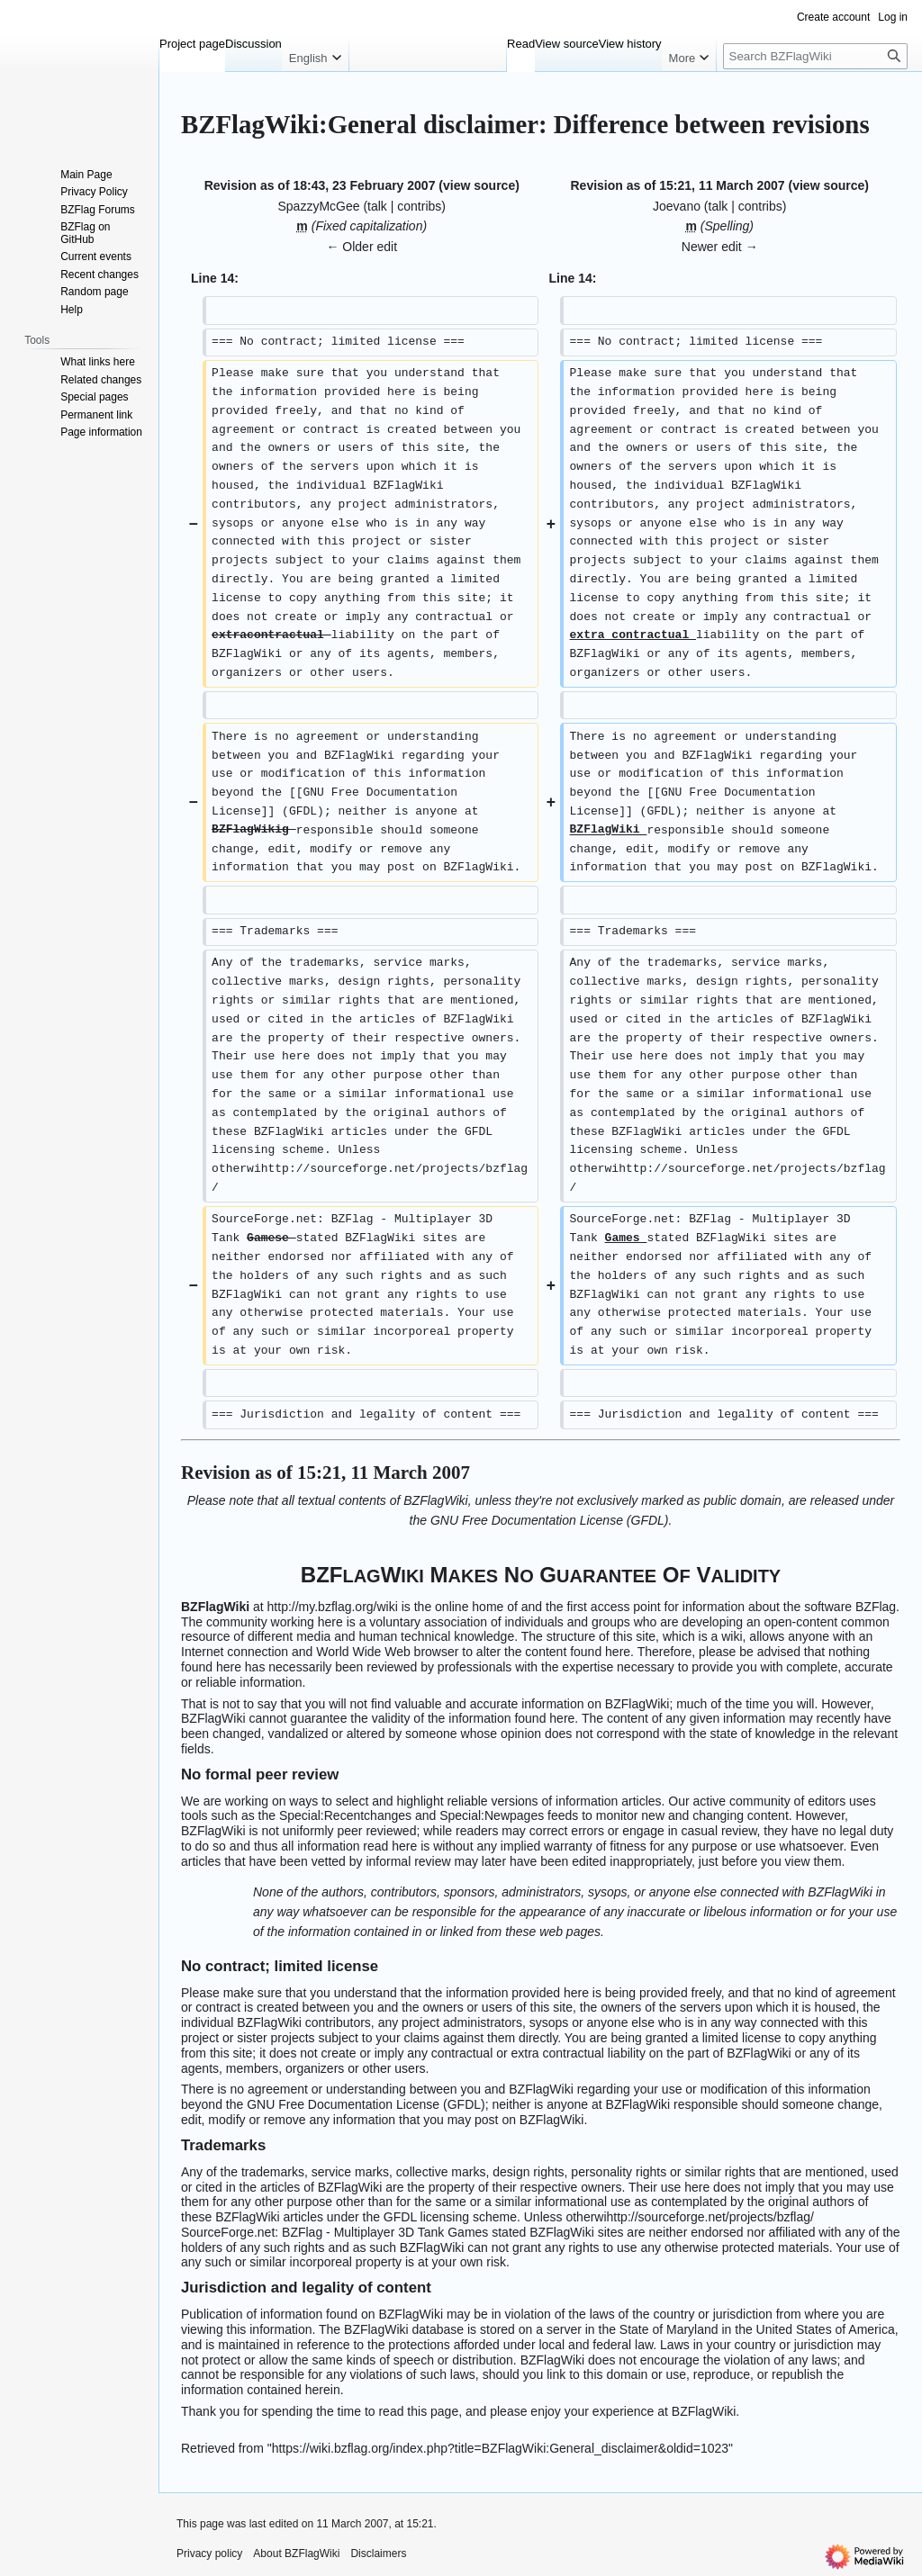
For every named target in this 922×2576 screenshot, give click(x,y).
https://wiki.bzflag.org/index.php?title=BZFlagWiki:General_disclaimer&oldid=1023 (500, 2448)
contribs (419, 206)
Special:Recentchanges (345, 1815)
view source (479, 185)
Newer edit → (720, 246)
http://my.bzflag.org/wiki (332, 1606)
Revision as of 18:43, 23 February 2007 (320, 185)
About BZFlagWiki (296, 2553)
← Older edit (361, 246)
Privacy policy (209, 2553)
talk (377, 206)
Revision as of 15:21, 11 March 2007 (677, 185)
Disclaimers (378, 2553)
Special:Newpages (491, 1815)
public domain (743, 1500)
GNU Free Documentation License (526, 1520)
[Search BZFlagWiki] (815, 56)
